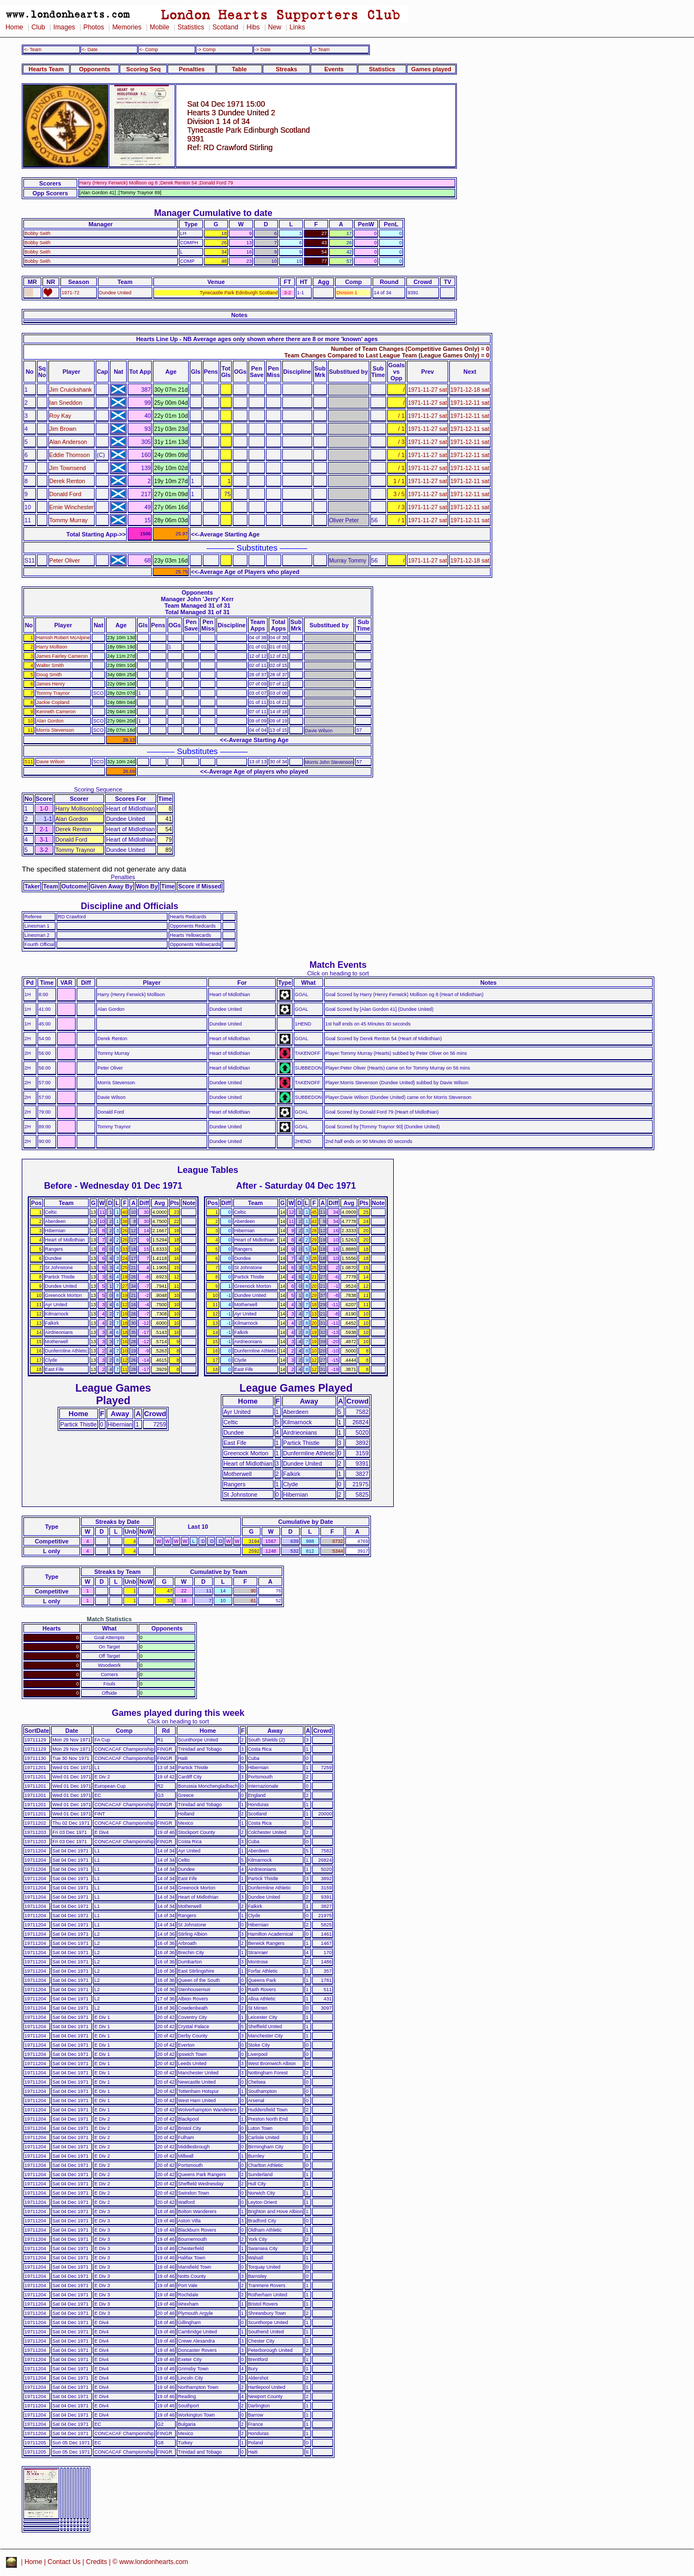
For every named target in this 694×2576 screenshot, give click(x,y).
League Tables (207, 1170)
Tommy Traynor (53, 693)
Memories (126, 27)
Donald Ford (65, 494)
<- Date (89, 49)
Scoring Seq (143, 69)
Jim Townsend (67, 468)
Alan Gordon (50, 721)
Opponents (94, 69)
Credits (96, 2562)
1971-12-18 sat (469, 389)
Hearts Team (46, 69)
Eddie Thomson (69, 455)
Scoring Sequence (98, 789)
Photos (93, 27)
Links (297, 27)
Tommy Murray (68, 520)
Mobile (159, 27)
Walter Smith (50, 665)
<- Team (32, 49)
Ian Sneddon (66, 402)
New (274, 27)
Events (334, 69)
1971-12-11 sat (469, 402)
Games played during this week (178, 1713)
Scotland (225, 27)
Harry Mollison (51, 647)
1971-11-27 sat (427, 389)
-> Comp (206, 49)
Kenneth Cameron (56, 711)
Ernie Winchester (71, 507)
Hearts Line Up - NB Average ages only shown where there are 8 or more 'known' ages (256, 339)
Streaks (286, 69)
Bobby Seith (37, 233)
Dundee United (115, 292)
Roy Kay (60, 415)
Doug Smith (49, 674)
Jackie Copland (53, 702)
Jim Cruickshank (70, 389)
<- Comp (148, 49)
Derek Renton (67, 481)
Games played (431, 69)
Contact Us (64, 2562)
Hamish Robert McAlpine (63, 637)
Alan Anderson (68, 441)
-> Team (321, 49)
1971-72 (70, 292)
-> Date (262, 49)
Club (38, 27)
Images (64, 27)
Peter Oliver (64, 560)
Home (14, 27)
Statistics (190, 27)
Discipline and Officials (129, 906)
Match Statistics (109, 1619)
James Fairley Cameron (62, 656)
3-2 (287, 292)
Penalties (192, 69)
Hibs (252, 27)
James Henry (50, 684)
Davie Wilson (50, 761)
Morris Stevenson (55, 730)
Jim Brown (63, 428)
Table (239, 69)
